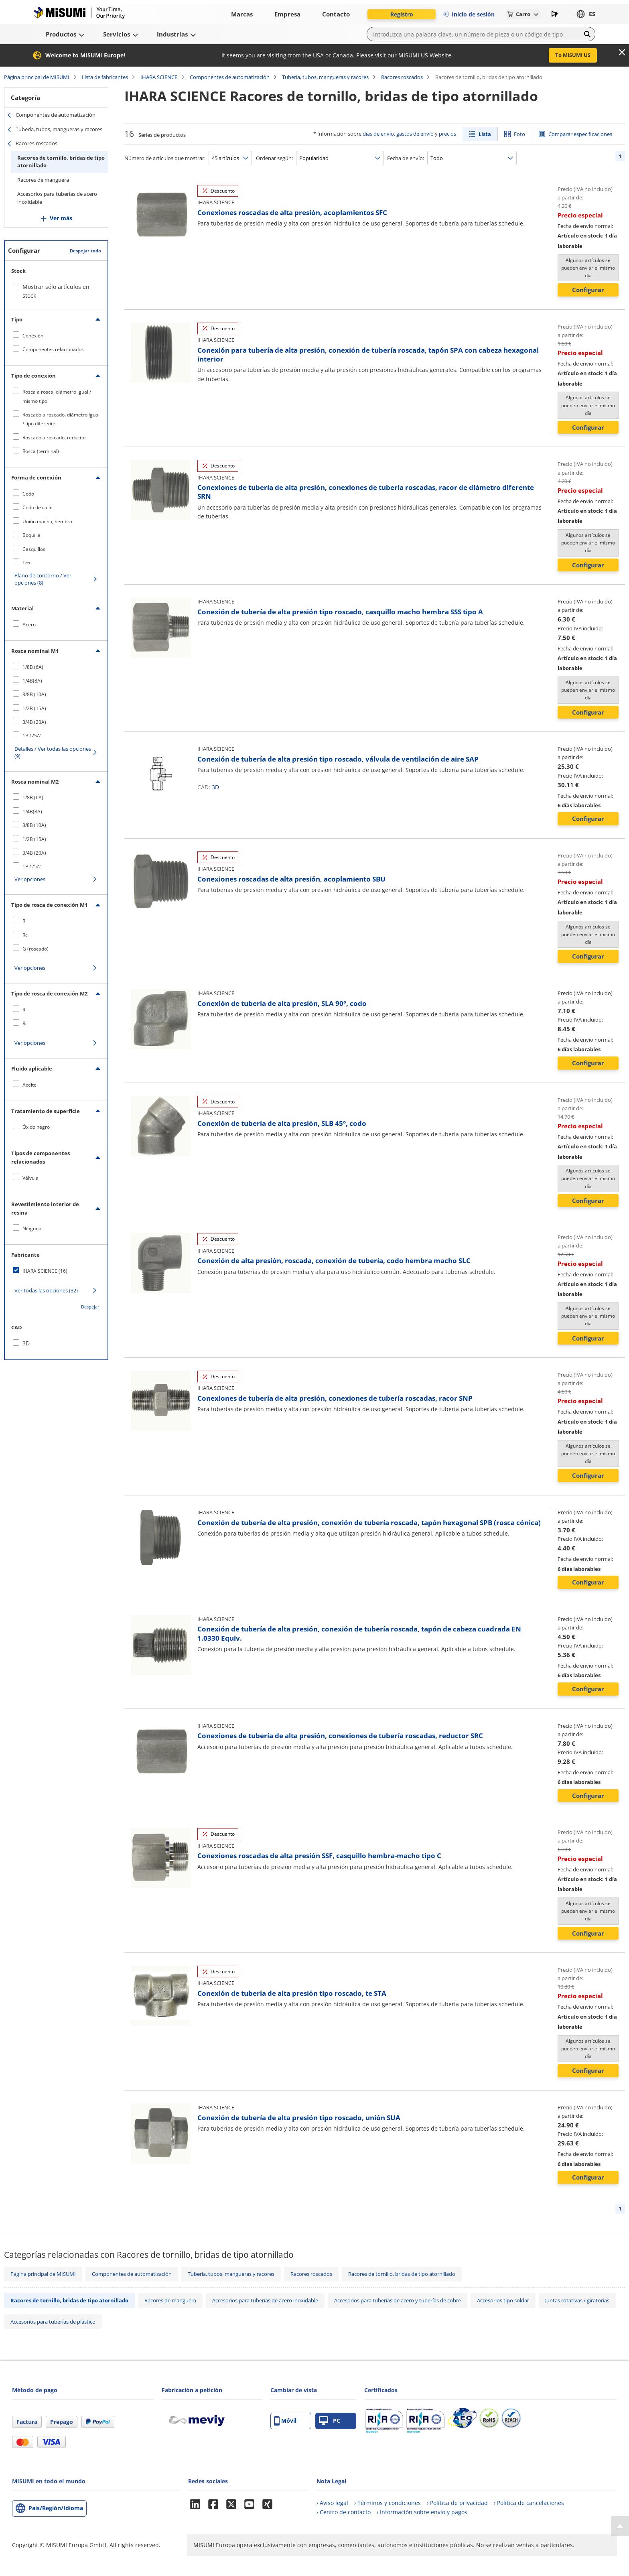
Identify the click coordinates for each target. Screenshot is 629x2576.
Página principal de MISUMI (36, 77)
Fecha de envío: (405, 158)
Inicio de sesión (468, 14)
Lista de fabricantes (105, 77)
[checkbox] (56, 335)
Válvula (30, 1177)
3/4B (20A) (34, 722)
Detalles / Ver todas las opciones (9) (52, 752)
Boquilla (31, 535)
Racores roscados (402, 77)
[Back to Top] (620, 2526)
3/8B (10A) (34, 694)
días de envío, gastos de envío (398, 133)
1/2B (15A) (34, 708)
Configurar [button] (588, 290)
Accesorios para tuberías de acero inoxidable (57, 197)
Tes (26, 562)
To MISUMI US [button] (572, 55)
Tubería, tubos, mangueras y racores (325, 77)
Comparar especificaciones (580, 134)
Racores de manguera (43, 179)
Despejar (90, 1307)
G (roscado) (35, 948)
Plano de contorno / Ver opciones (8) (42, 579)
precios (447, 133)
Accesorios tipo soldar (503, 2300)
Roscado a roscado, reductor (54, 437)
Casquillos (33, 549)
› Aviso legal (332, 2503)
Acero (29, 624)
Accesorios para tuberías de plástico (52, 2321)
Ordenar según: (274, 158)
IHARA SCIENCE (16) (44, 1271)
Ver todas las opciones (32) (46, 1290)
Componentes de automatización (230, 77)
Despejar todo (85, 251)
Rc (25, 935)
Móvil (285, 2421)
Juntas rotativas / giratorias (577, 2300)
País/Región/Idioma (55, 2508)
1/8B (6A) (32, 667)
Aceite (29, 1084)
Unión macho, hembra (47, 521)
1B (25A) (32, 735)
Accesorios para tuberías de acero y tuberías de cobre (397, 2300)
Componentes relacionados (53, 349)
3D (215, 787)
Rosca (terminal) (40, 451)
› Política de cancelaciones (529, 2503)
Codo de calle (37, 507)
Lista (485, 134)
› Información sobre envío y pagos (422, 2512)
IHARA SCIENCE (158, 77)
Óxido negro (36, 1126)
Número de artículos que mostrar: (164, 158)
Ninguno (31, 1228)
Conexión (32, 335)
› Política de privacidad (457, 2503)
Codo (28, 493)
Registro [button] (401, 14)
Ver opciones (29, 879)
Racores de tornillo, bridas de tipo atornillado (61, 161)
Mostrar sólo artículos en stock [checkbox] (55, 291)
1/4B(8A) (32, 680)
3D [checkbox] (26, 1343)
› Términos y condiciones (387, 2503)
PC (329, 2421)
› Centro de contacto (344, 2512)
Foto (519, 134)
